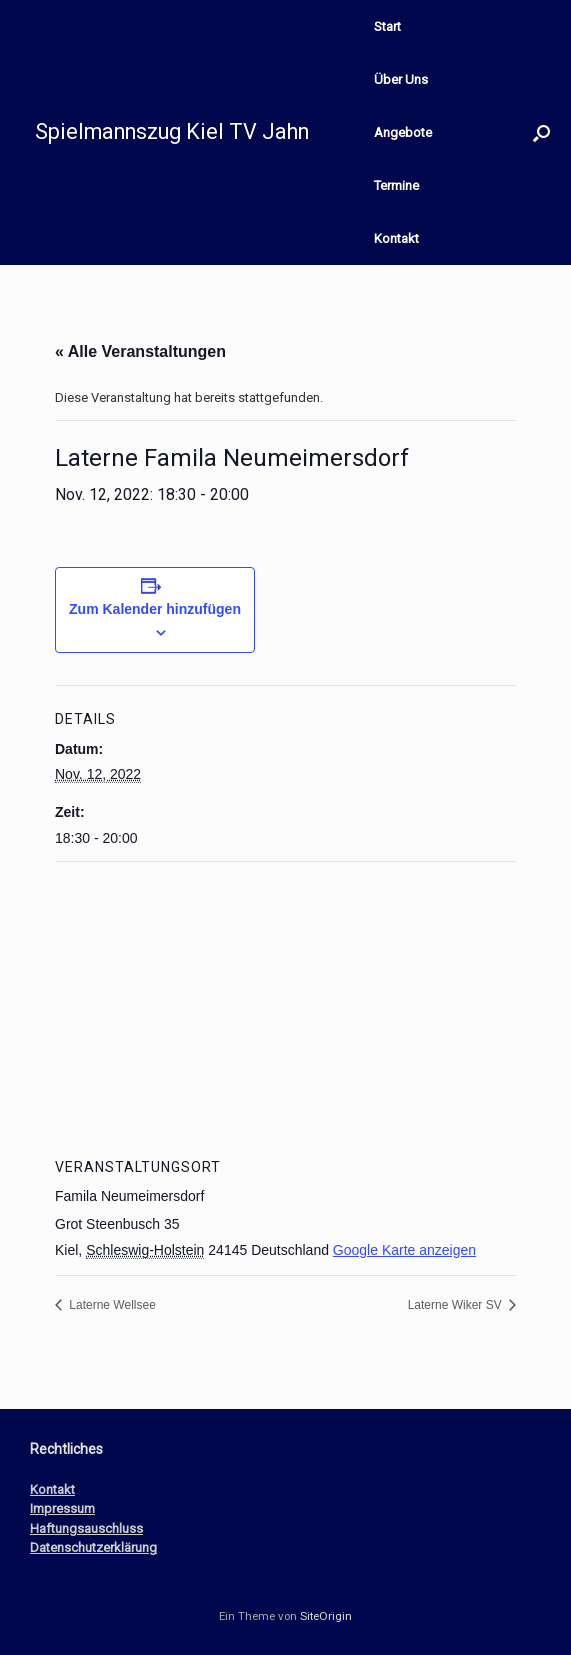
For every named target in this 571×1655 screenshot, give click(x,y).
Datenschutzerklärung (93, 1547)
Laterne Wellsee (111, 1305)
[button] (541, 132)
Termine (396, 185)
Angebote (403, 132)
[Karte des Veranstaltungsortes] (285, 1006)
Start (387, 26)
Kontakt (396, 238)
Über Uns (401, 79)
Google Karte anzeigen (404, 1250)
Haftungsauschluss (86, 1528)
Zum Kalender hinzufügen (155, 609)
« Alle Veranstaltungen (140, 351)
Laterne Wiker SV (456, 1305)
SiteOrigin (326, 1616)
